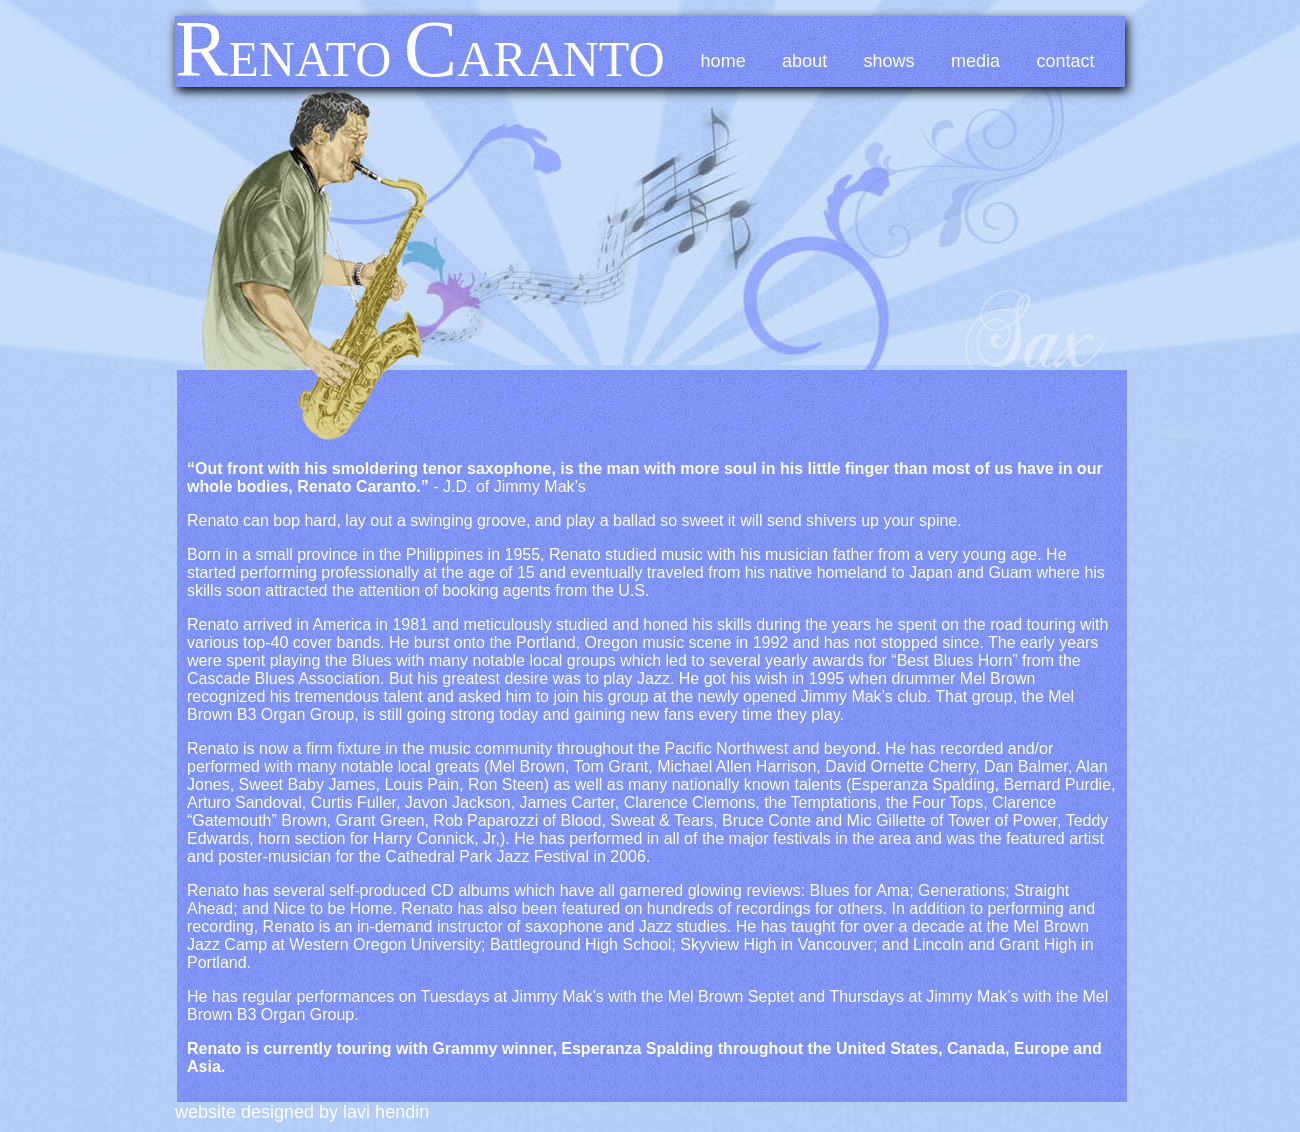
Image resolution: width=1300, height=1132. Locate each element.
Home (723, 61)
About (804, 61)
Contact (1066, 61)
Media (975, 61)
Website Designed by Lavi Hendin (302, 1112)
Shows (889, 61)
